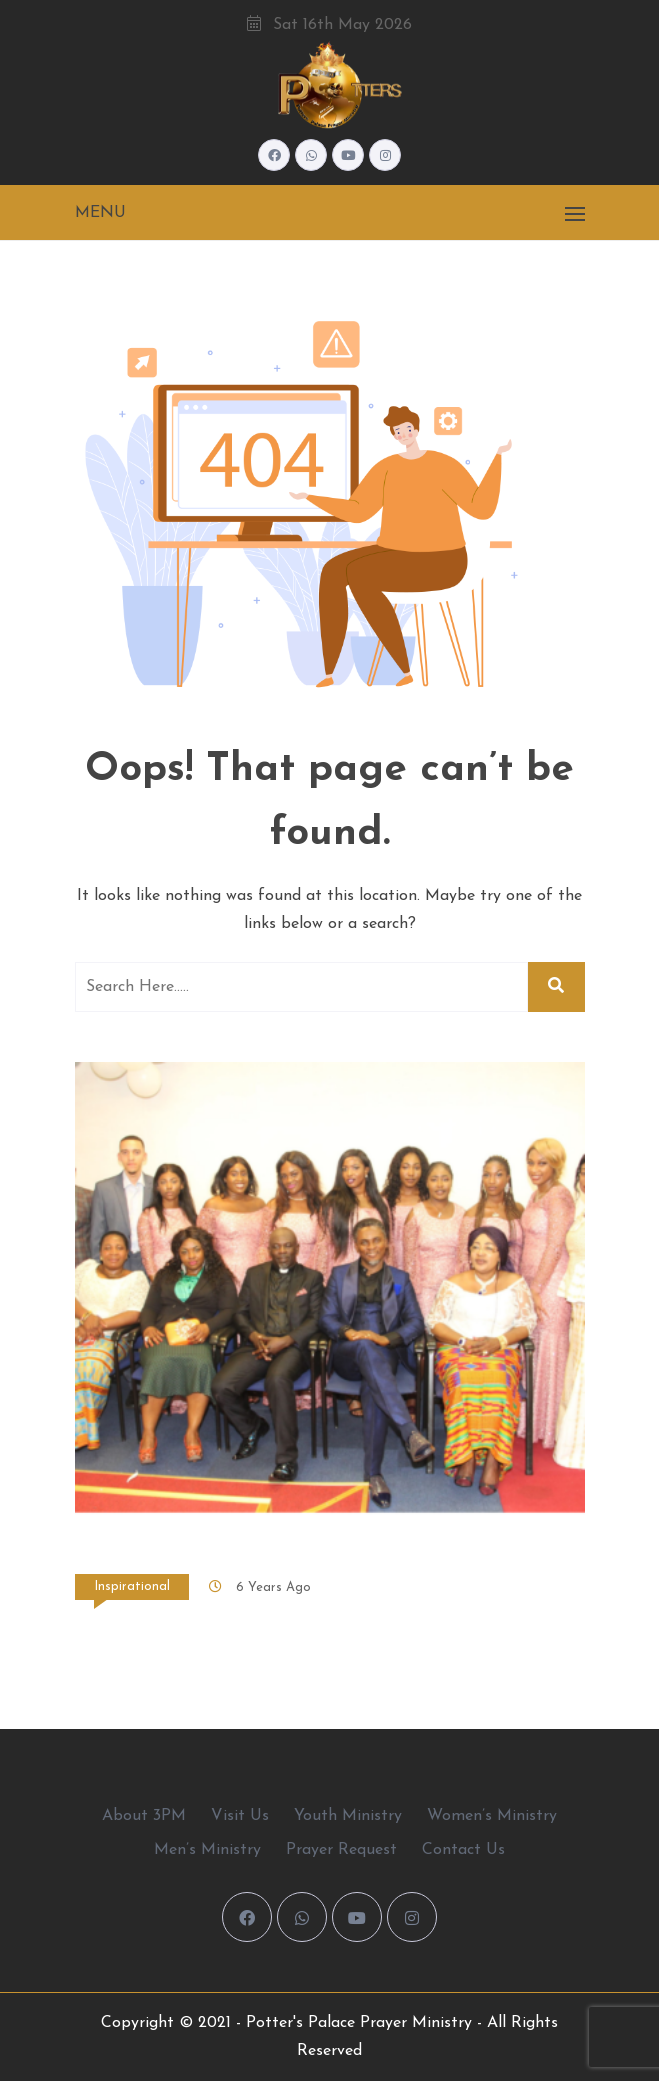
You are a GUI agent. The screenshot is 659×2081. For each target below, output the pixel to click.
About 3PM (144, 1816)
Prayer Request (341, 1850)
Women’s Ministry (492, 1816)
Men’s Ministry (207, 1850)
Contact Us (463, 1850)
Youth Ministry (348, 1816)
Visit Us (240, 1816)
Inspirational (132, 1586)
